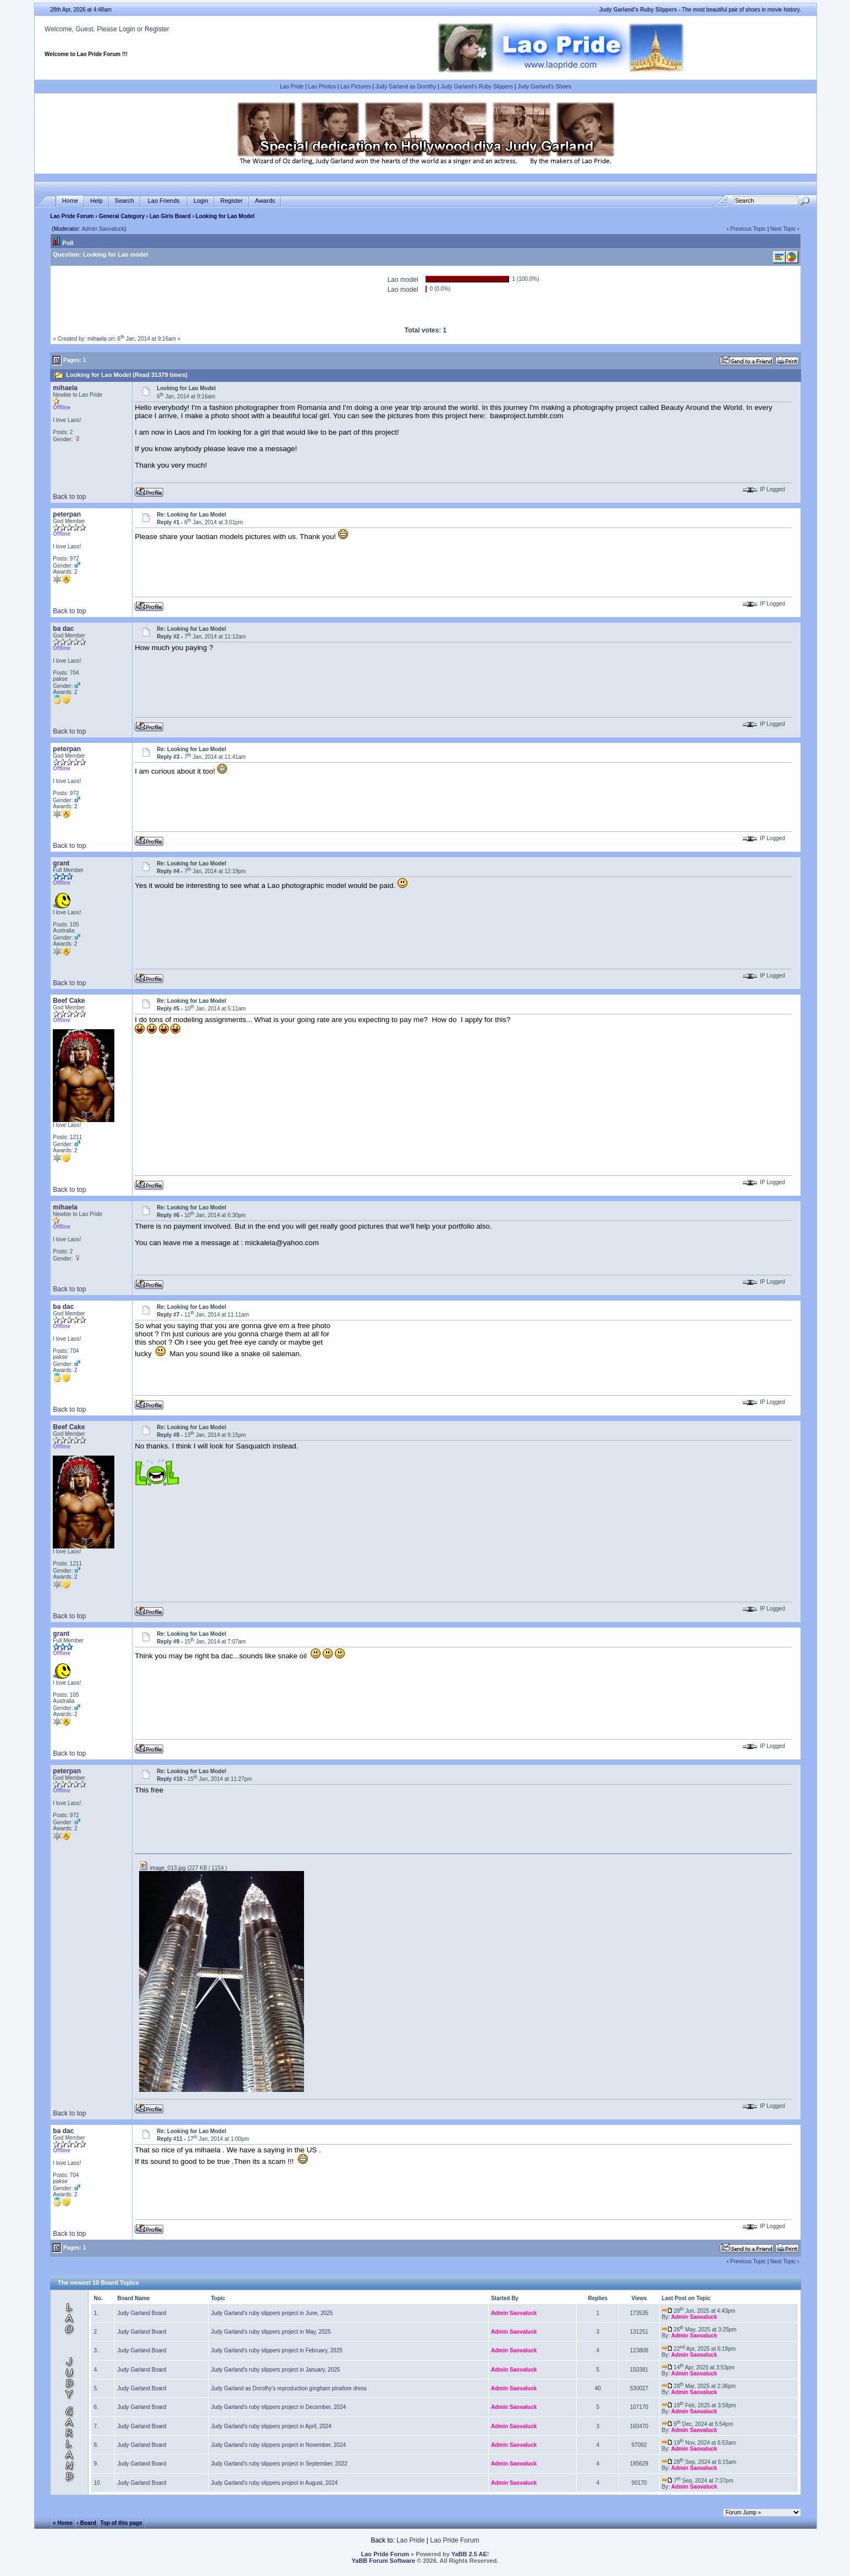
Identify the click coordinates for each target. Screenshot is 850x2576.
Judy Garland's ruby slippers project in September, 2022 (279, 2464)
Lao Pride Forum (71, 216)
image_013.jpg (162, 1868)
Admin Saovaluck (103, 229)
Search (124, 201)
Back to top (69, 497)
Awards (265, 201)
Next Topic (783, 229)
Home (70, 201)
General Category (122, 216)
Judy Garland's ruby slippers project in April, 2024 (271, 2426)
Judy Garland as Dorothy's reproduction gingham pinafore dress (289, 2388)
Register (157, 29)
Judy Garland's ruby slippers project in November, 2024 (278, 2445)
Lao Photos (322, 87)
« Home (63, 2523)
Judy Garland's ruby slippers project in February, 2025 (277, 2350)
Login (127, 29)
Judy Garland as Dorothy (406, 87)
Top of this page (121, 2523)
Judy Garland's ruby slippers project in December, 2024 (278, 2407)
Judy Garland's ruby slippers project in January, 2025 (275, 2370)
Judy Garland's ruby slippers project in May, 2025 (271, 2332)
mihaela (97, 339)
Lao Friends (164, 201)
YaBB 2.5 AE (469, 2554)
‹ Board (86, 2523)
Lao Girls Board (170, 216)
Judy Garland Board (141, 2313)
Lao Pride (291, 87)
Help (96, 201)
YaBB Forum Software (384, 2560)
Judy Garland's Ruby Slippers (477, 87)
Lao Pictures (355, 87)
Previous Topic (748, 229)
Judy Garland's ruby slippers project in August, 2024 (274, 2483)
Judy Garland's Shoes (544, 87)
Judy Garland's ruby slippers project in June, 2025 (272, 2313)
